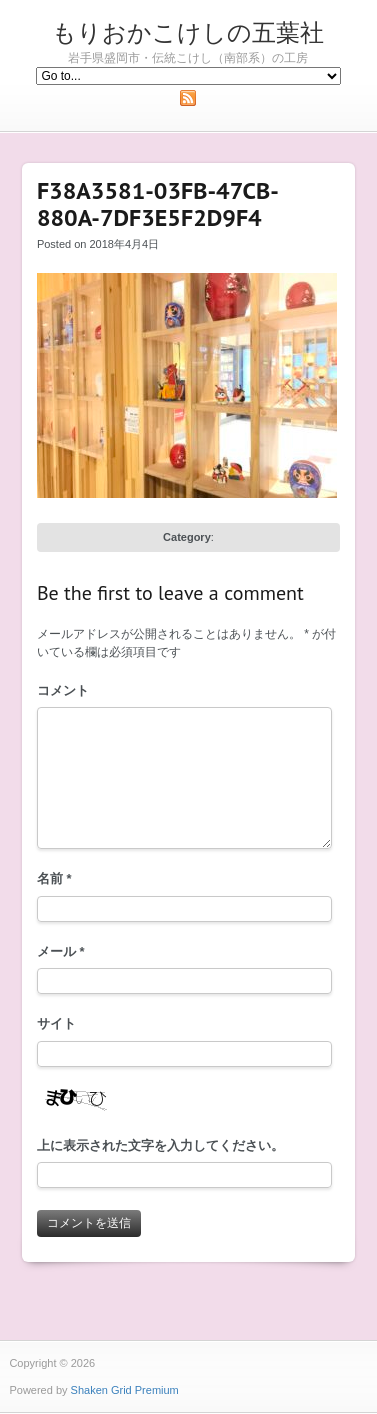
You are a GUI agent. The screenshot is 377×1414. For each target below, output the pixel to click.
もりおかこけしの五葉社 (188, 32)
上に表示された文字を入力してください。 (160, 1145)
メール (61, 951)
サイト (56, 1023)
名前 (54, 878)
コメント (63, 690)
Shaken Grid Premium (125, 1390)
